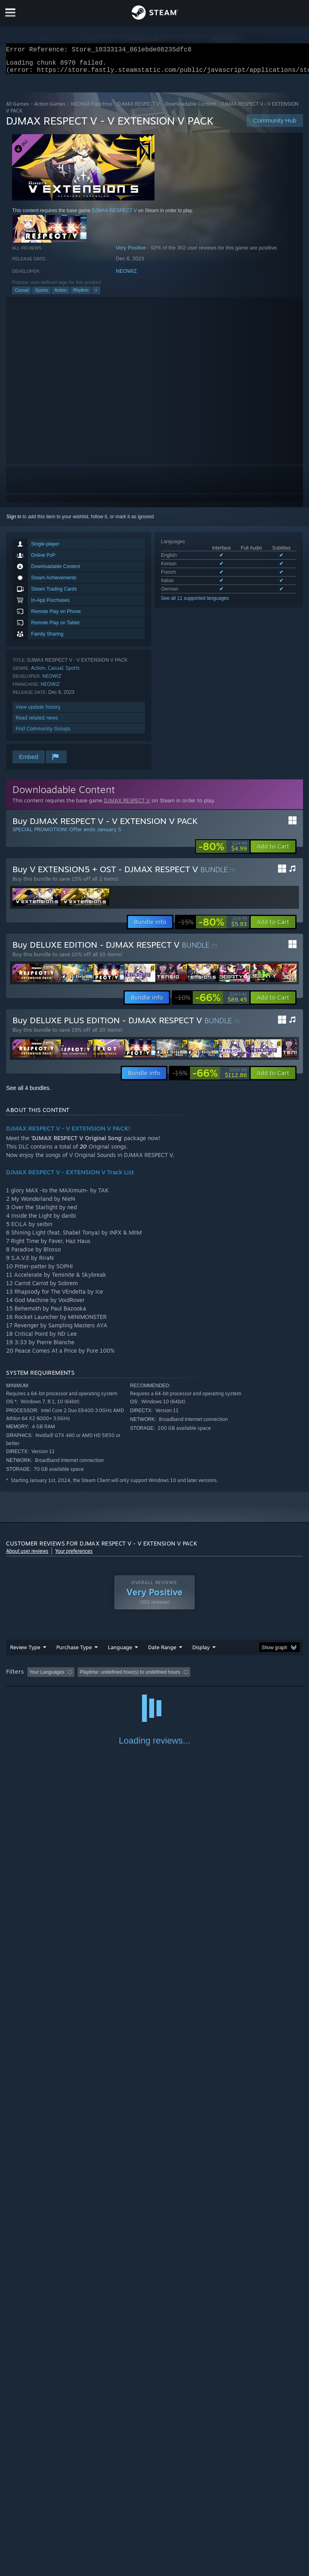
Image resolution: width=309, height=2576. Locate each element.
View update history (38, 712)
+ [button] (96, 294)
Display (201, 1652)
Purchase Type (74, 1652)
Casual (22, 294)
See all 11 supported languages (195, 603)
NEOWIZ (126, 276)
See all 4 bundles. (28, 1093)
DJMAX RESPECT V (138, 109)
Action (60, 294)
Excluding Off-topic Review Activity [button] (128, 1677)
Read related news (37, 723)
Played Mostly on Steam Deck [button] (248, 1677)
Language (120, 1652)
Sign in (13, 521)
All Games (17, 109)
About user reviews (27, 1556)
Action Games (50, 109)
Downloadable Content (190, 109)
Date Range (162, 1652)
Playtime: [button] (190, 1677)
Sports (41, 294)
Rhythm (81, 294)
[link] (222, 851)
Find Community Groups (43, 733)
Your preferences (74, 1556)
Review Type (25, 1652)
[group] (154, 1677)
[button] (273, 851)
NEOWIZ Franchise (91, 109)
